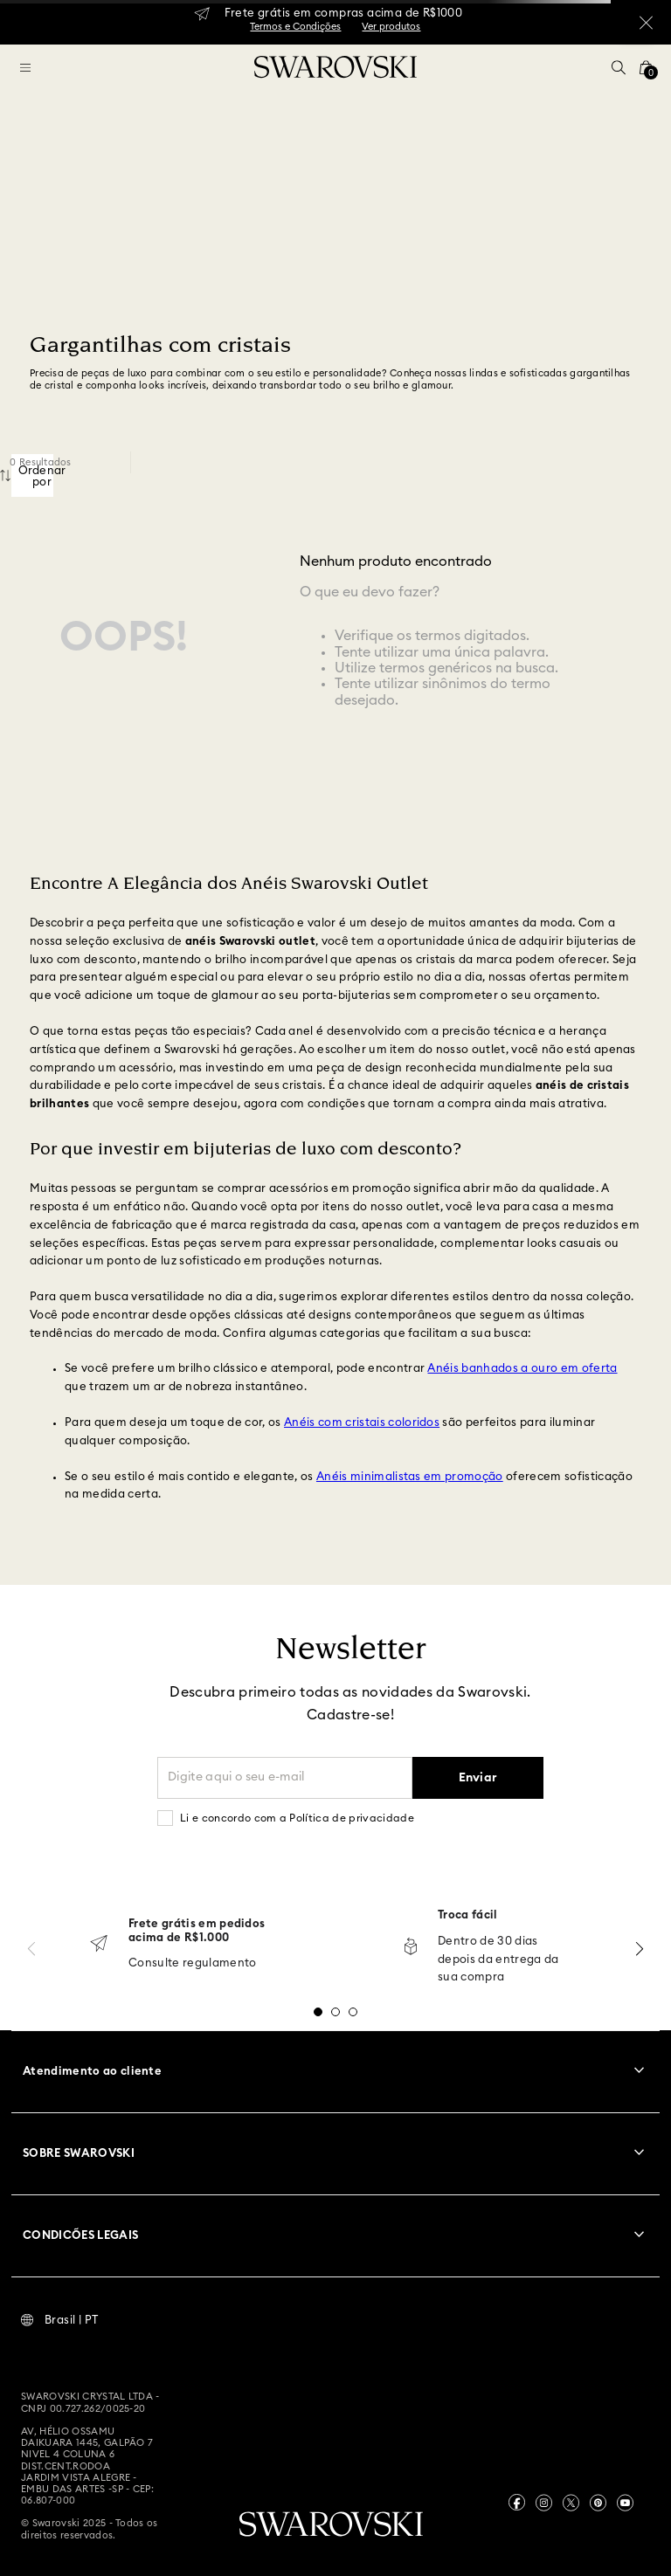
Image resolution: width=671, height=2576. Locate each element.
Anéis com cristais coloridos (361, 1423)
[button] (619, 67)
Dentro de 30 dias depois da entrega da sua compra (498, 1960)
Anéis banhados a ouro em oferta (522, 1368)
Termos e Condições (295, 26)
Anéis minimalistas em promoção (409, 1477)
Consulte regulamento (192, 1963)
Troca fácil (468, 1915)
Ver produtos (391, 26)
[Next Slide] (639, 1949)
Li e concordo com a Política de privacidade (297, 1818)
